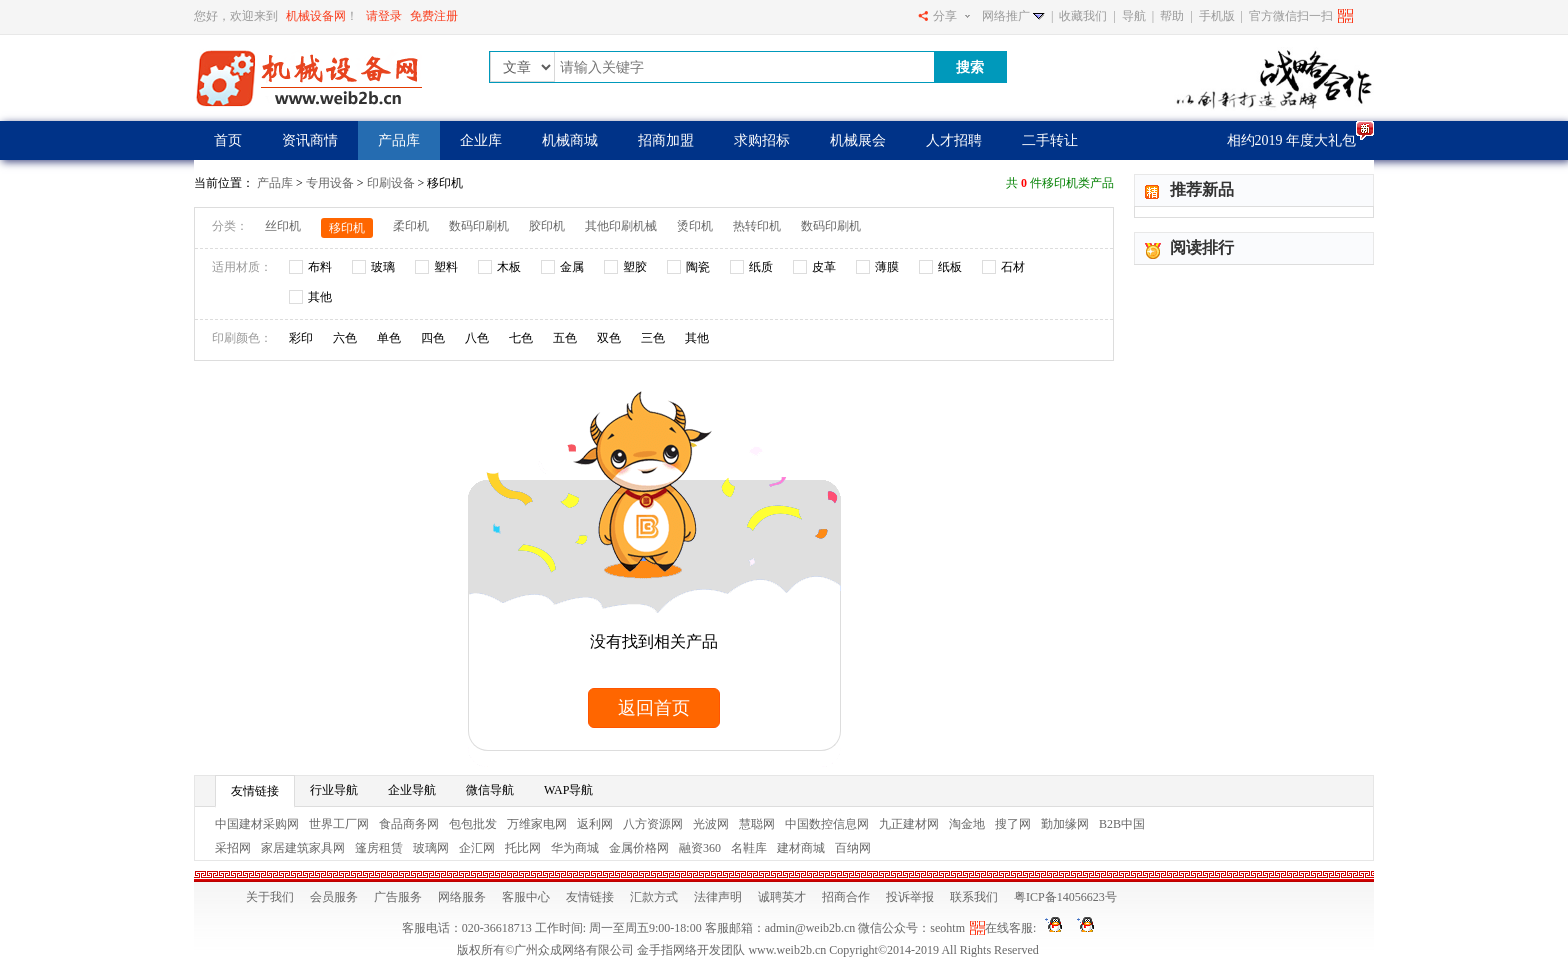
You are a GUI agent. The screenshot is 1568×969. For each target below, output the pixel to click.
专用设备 (331, 183)
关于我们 (270, 897)
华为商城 (575, 848)
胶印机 (547, 226)
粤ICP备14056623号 (1065, 897)
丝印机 (283, 226)
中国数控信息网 (827, 824)
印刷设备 (391, 183)
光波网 (711, 824)
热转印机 (757, 226)
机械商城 (570, 140)
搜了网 (1013, 824)
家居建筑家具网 (303, 848)
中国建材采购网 (257, 824)
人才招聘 (954, 140)
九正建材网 (909, 824)
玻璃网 (431, 848)
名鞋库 (749, 848)
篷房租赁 (379, 848)
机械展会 (858, 140)
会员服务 (334, 897)
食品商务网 (409, 824)
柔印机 (411, 226)
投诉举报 (910, 897)
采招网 (233, 848)
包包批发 (473, 824)
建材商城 (801, 848)
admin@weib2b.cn (810, 928)
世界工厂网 (339, 824)
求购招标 (762, 140)
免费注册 (434, 16)
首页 (228, 140)
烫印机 (695, 226)
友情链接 (590, 897)
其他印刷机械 (621, 226)
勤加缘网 (1065, 824)
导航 (1134, 16)
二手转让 (1050, 140)
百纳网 (853, 848)
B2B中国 (1122, 824)
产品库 (399, 140)
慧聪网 (757, 824)
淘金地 (967, 824)
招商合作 (846, 897)
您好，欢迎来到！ (276, 16)
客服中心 (526, 897)
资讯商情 (310, 140)
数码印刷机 (479, 226)
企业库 (481, 140)
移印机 (347, 228)
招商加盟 (666, 140)
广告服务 (398, 897)
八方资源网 (653, 824)
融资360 (700, 848)
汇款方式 (654, 897)
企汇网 (477, 848)
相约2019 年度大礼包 (1292, 140)
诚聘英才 (782, 897)
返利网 (595, 824)
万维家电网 (537, 824)
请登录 (384, 16)
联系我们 (974, 897)
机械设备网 (316, 16)
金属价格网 (639, 848)
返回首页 (654, 708)
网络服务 (462, 897)
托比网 (523, 848)
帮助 (1172, 16)
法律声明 (718, 897)
